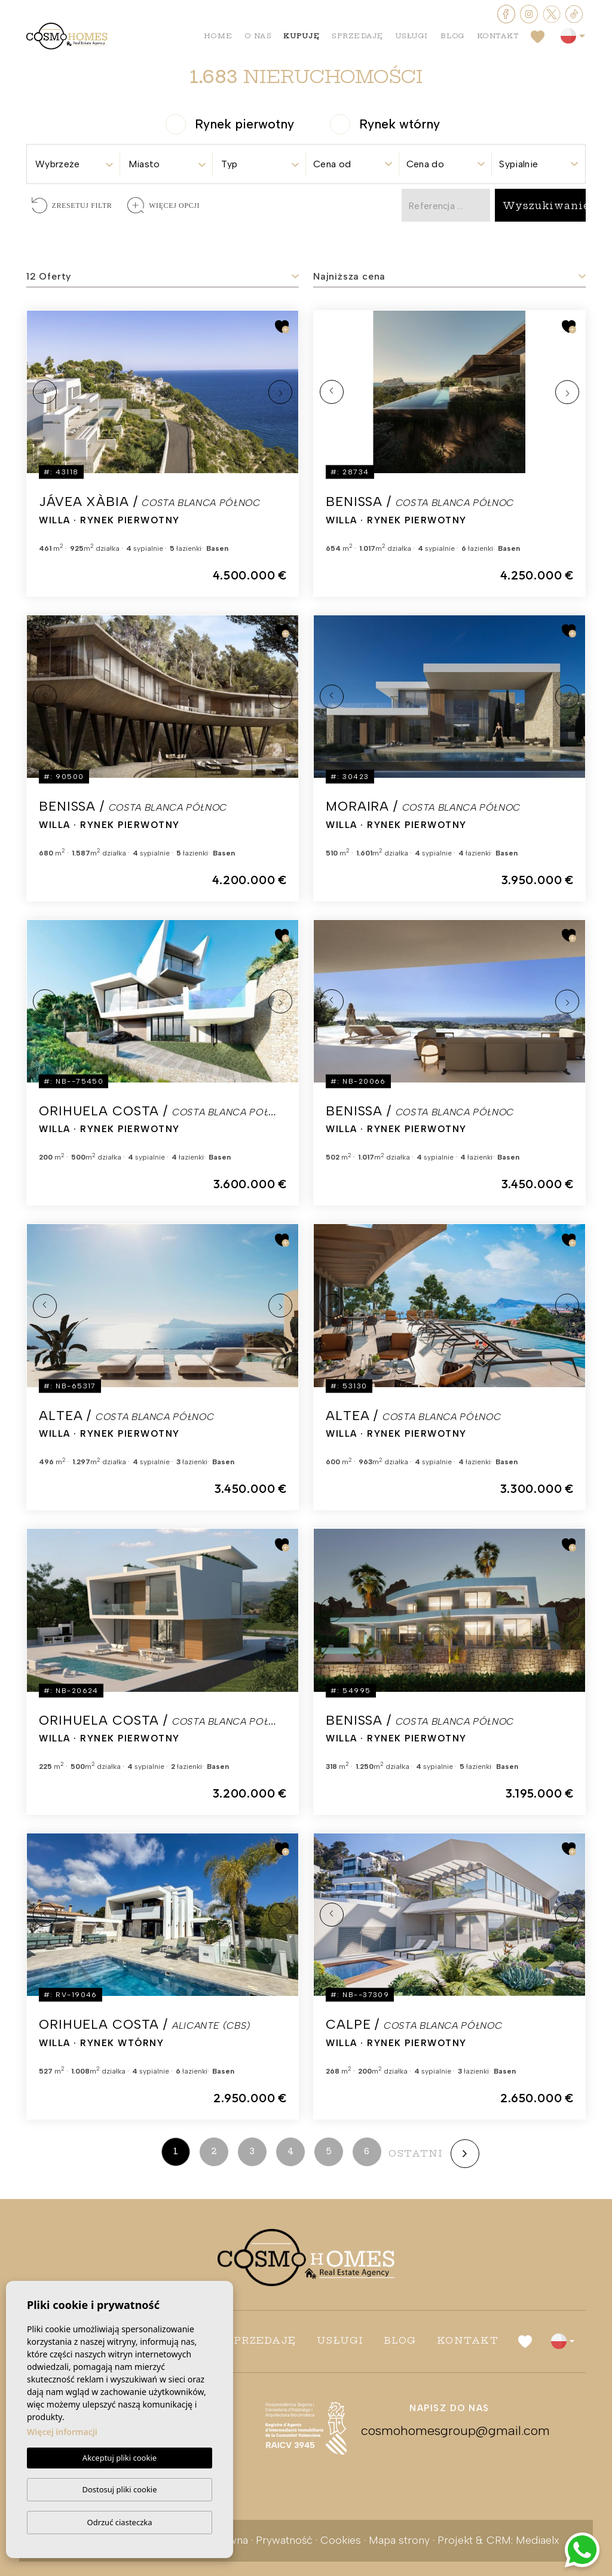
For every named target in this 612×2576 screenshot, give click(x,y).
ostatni (415, 2153)
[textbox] (73, 164)
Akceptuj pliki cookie (119, 2457)
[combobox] (73, 160)
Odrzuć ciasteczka (119, 2522)
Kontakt (498, 36)
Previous (45, 392)
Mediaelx (537, 2540)
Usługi (412, 36)
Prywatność (284, 2540)
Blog (452, 36)
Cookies (340, 2540)
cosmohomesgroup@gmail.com (449, 2430)
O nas (258, 36)
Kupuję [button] (301, 36)
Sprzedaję (358, 36)
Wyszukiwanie (546, 205)
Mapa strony (399, 2540)
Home (218, 36)
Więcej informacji (62, 2431)
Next (280, 392)
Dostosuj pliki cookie (119, 2489)
